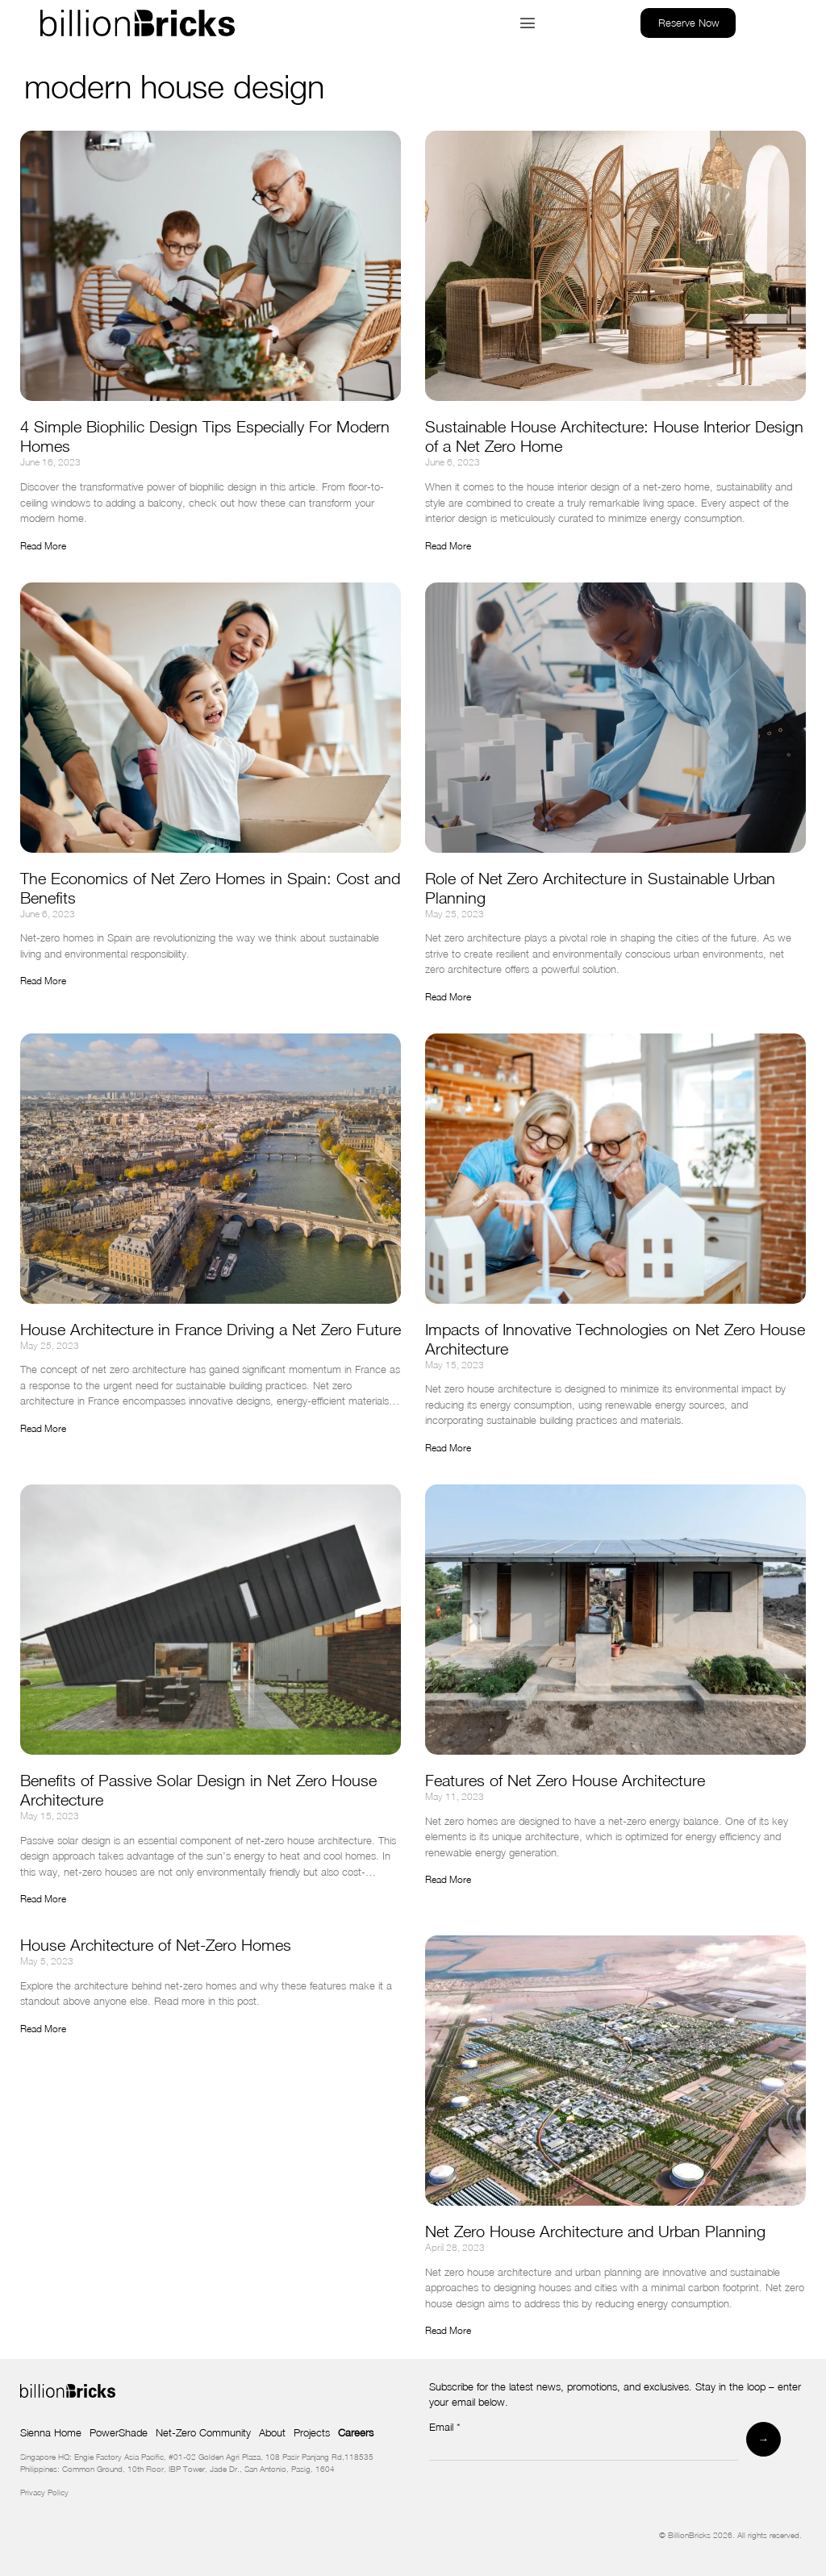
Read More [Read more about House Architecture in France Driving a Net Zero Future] (43, 1428)
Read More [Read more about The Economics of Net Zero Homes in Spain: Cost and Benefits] (43, 981)
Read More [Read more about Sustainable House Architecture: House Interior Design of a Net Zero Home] (448, 546)
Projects (312, 2432)
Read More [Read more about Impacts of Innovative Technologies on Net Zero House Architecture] (448, 1448)
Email (445, 2427)
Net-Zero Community (203, 2432)
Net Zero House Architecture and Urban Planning (595, 2231)
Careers (355, 2432)
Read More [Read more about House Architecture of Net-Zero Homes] (43, 2029)
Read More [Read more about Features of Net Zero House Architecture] (448, 1879)
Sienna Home (50, 2432)
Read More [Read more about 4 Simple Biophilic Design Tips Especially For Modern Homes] (43, 546)
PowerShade (119, 2432)
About (272, 2432)
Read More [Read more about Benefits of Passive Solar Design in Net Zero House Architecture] (43, 1899)
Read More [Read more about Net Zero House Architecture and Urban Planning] (448, 2330)
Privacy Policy (44, 2492)
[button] (527, 23)
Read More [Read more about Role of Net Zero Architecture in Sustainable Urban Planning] (448, 997)
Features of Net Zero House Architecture (567, 1780)
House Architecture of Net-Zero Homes (155, 1944)
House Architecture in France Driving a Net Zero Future (210, 1329)
